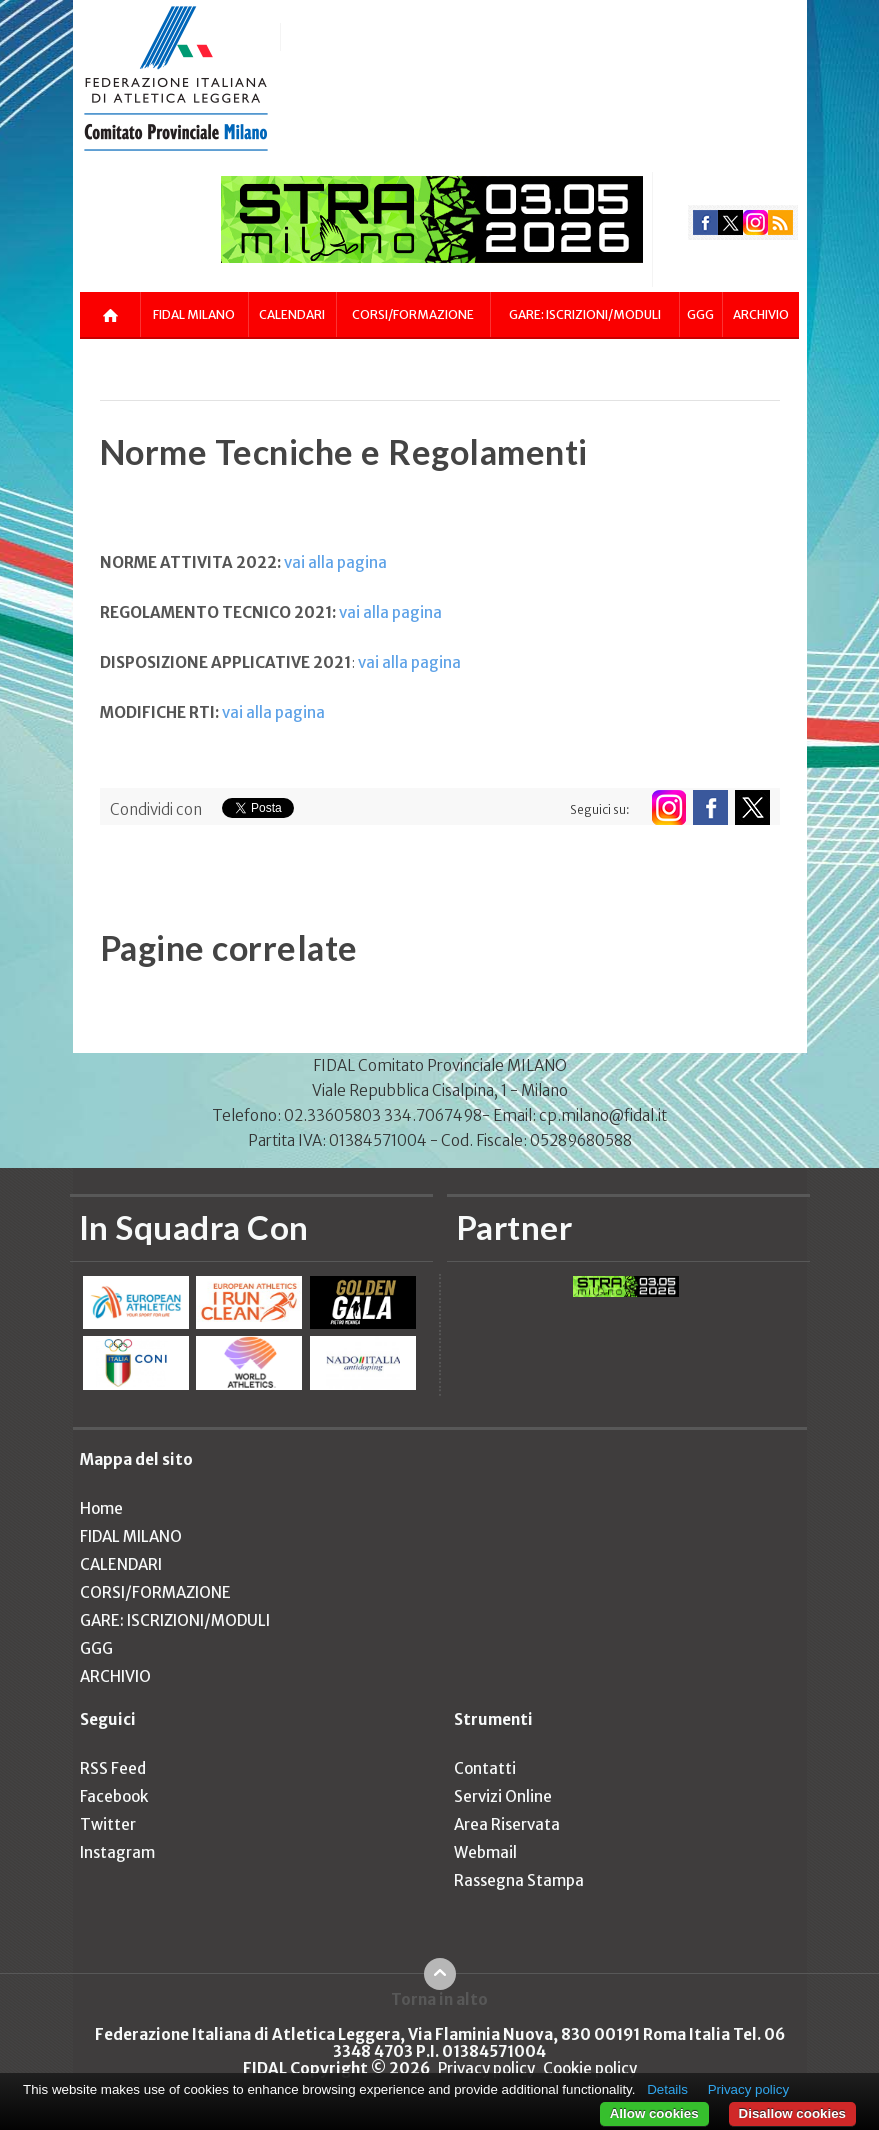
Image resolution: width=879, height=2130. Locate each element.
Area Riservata (507, 1824)
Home (101, 1508)
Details (667, 2089)
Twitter (108, 1824)
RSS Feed (113, 1768)
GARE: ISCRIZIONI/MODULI (585, 314)
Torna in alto (439, 1999)
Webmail (485, 1852)
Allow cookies (654, 2113)
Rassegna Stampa (519, 1880)
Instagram (117, 1852)
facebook (705, 222)
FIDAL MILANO (194, 314)
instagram (755, 222)
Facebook (114, 1796)
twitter (730, 222)
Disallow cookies (792, 2113)
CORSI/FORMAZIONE (413, 314)
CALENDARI (292, 314)
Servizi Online (503, 1796)
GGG (700, 314)
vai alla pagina (335, 562)
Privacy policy (486, 2068)
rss (780, 222)
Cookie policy (590, 2068)
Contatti (485, 1768)
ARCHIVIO (761, 314)
